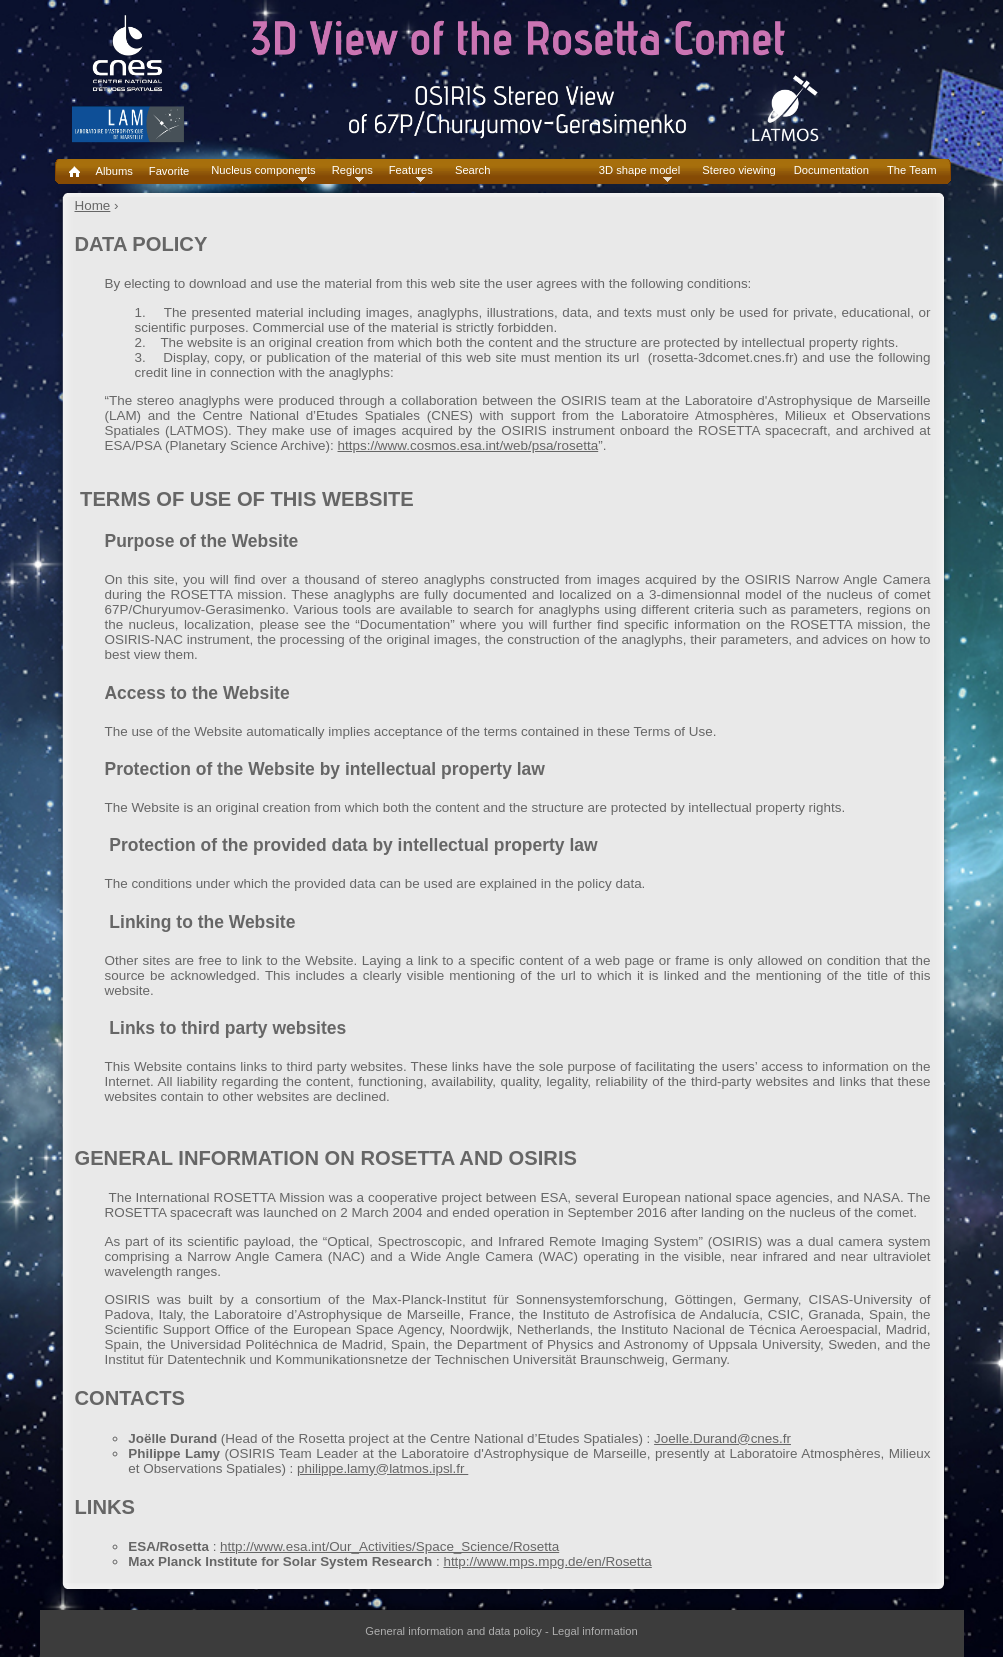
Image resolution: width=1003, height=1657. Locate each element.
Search (472, 170)
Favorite (169, 171)
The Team (912, 170)
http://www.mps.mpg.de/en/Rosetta (547, 1561)
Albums (114, 171)
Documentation (831, 170)
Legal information (595, 1631)
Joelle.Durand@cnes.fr (722, 1438)
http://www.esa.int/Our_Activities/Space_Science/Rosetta (389, 1546)
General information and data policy (453, 1631)
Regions (352, 170)
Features (411, 170)
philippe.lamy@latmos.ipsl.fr (382, 1468)
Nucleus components (263, 170)
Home (93, 205)
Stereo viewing (738, 170)
